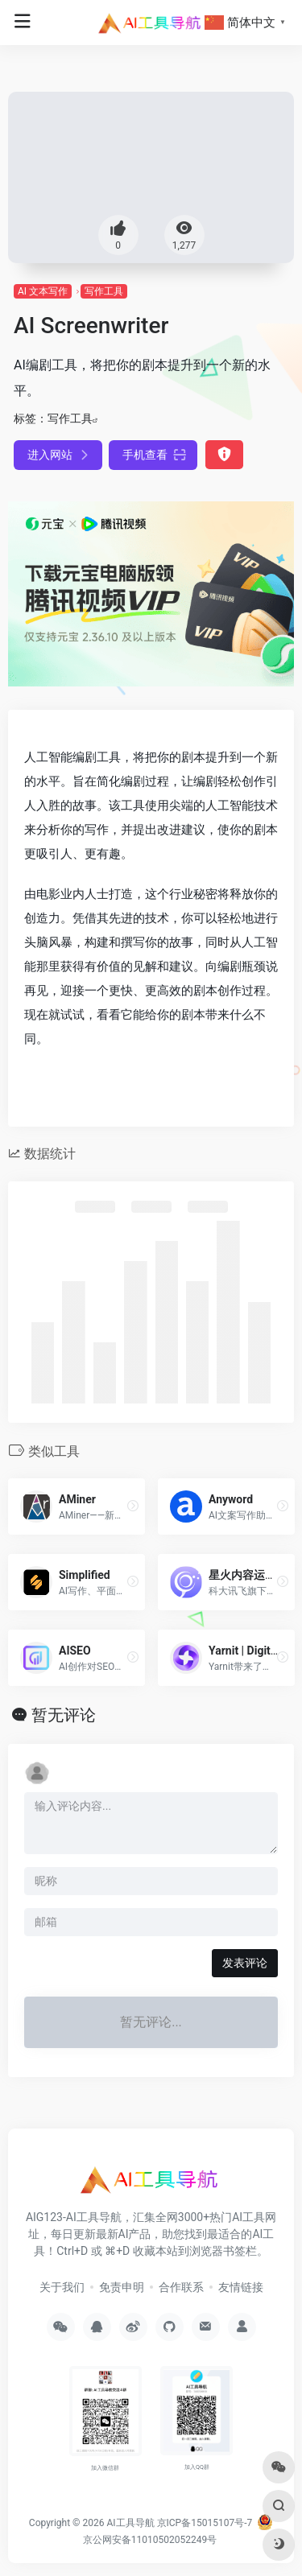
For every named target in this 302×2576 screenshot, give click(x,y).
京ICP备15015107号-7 (205, 2523)
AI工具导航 (130, 2523)
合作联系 (181, 2287)
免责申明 (121, 2287)
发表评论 (244, 1962)
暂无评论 (63, 1715)
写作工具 (104, 291)
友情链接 (240, 2287)
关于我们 (62, 2287)
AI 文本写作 (43, 291)
